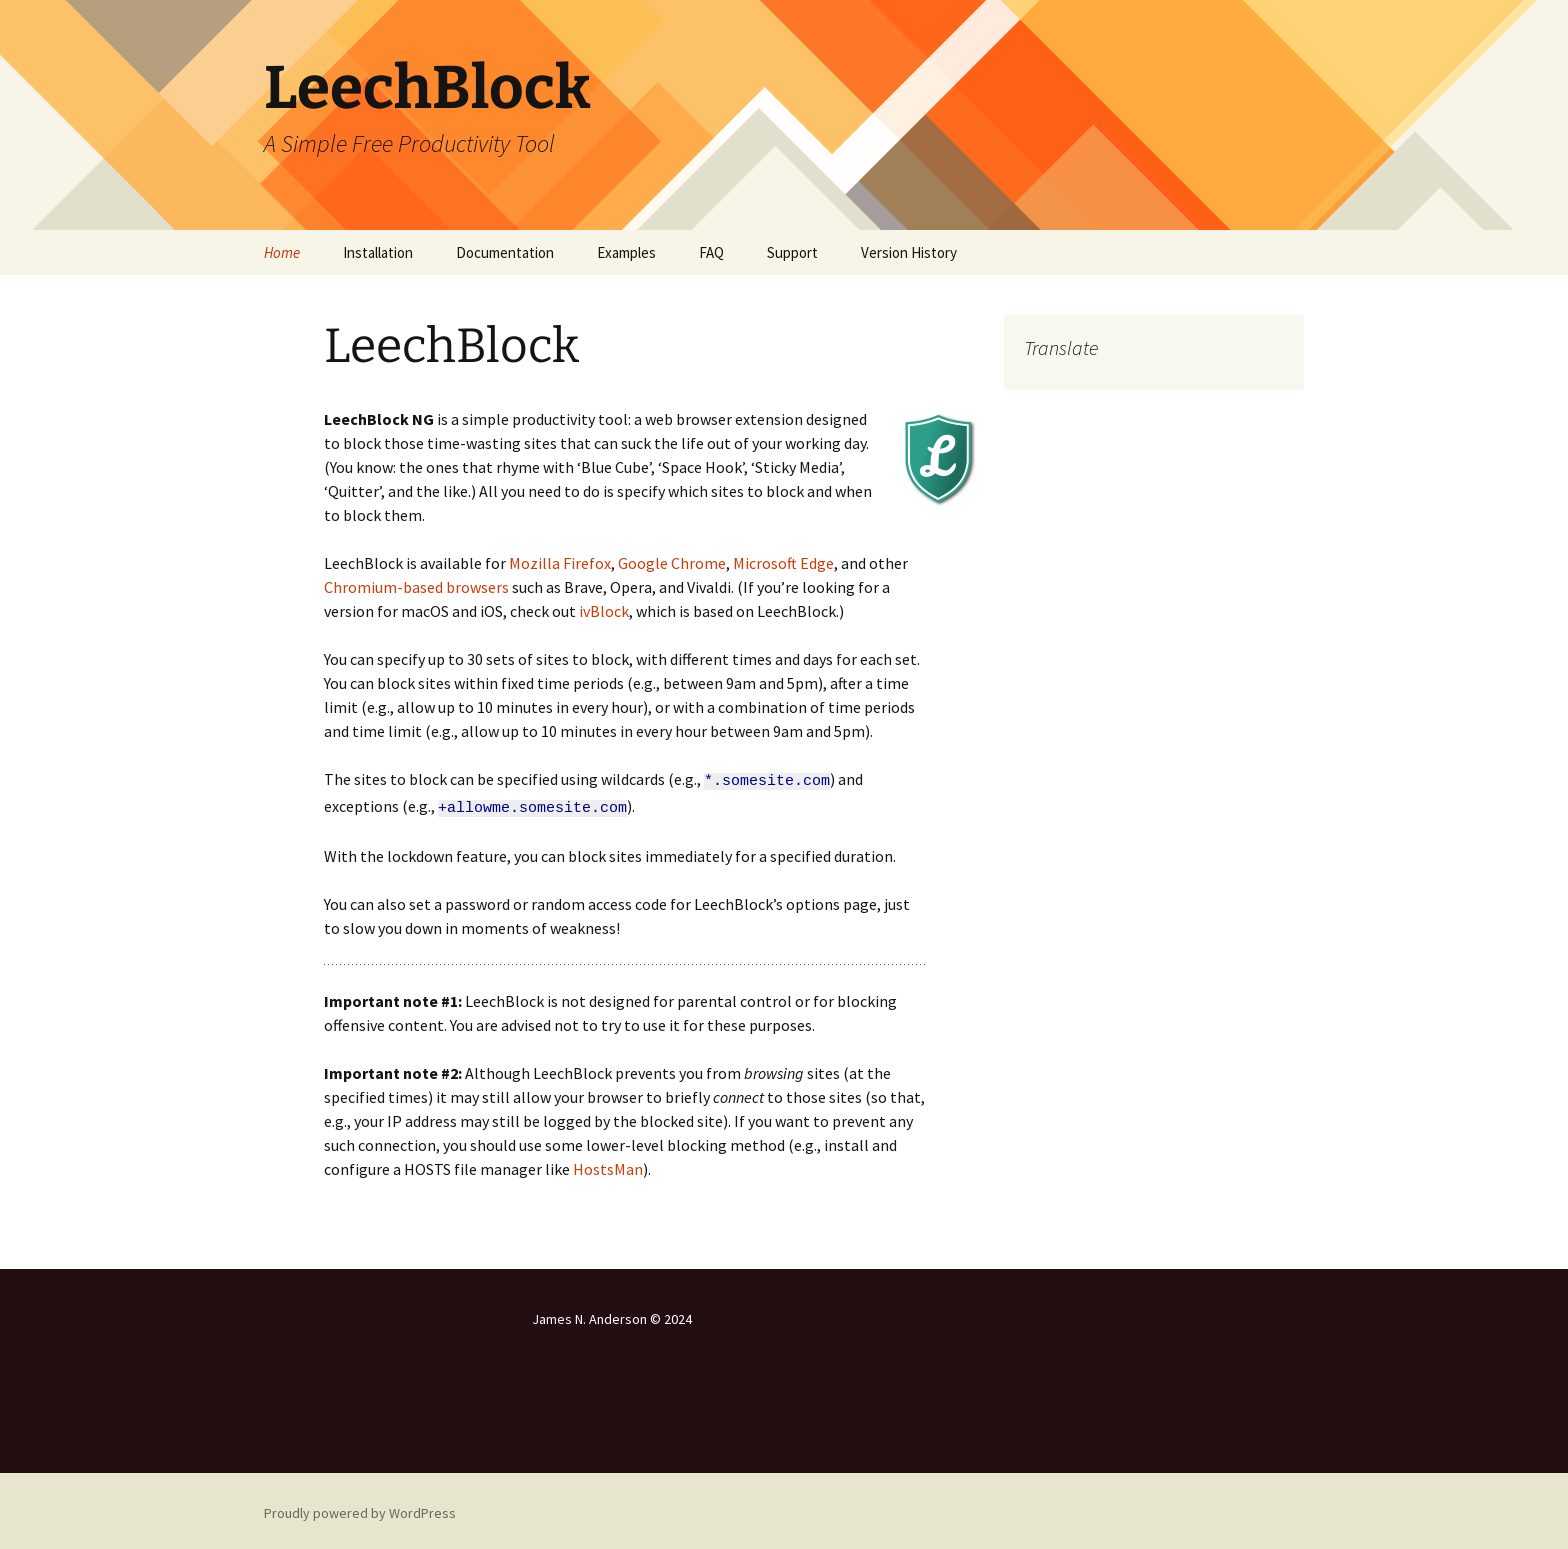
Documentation (505, 252)
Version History (909, 252)
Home (282, 252)
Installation (378, 252)
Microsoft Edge (783, 563)
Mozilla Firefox (560, 563)
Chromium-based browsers (416, 587)
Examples (626, 252)
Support (792, 252)
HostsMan (608, 1164)
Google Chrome (672, 563)
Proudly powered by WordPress (360, 1508)
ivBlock (604, 611)
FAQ (711, 252)
